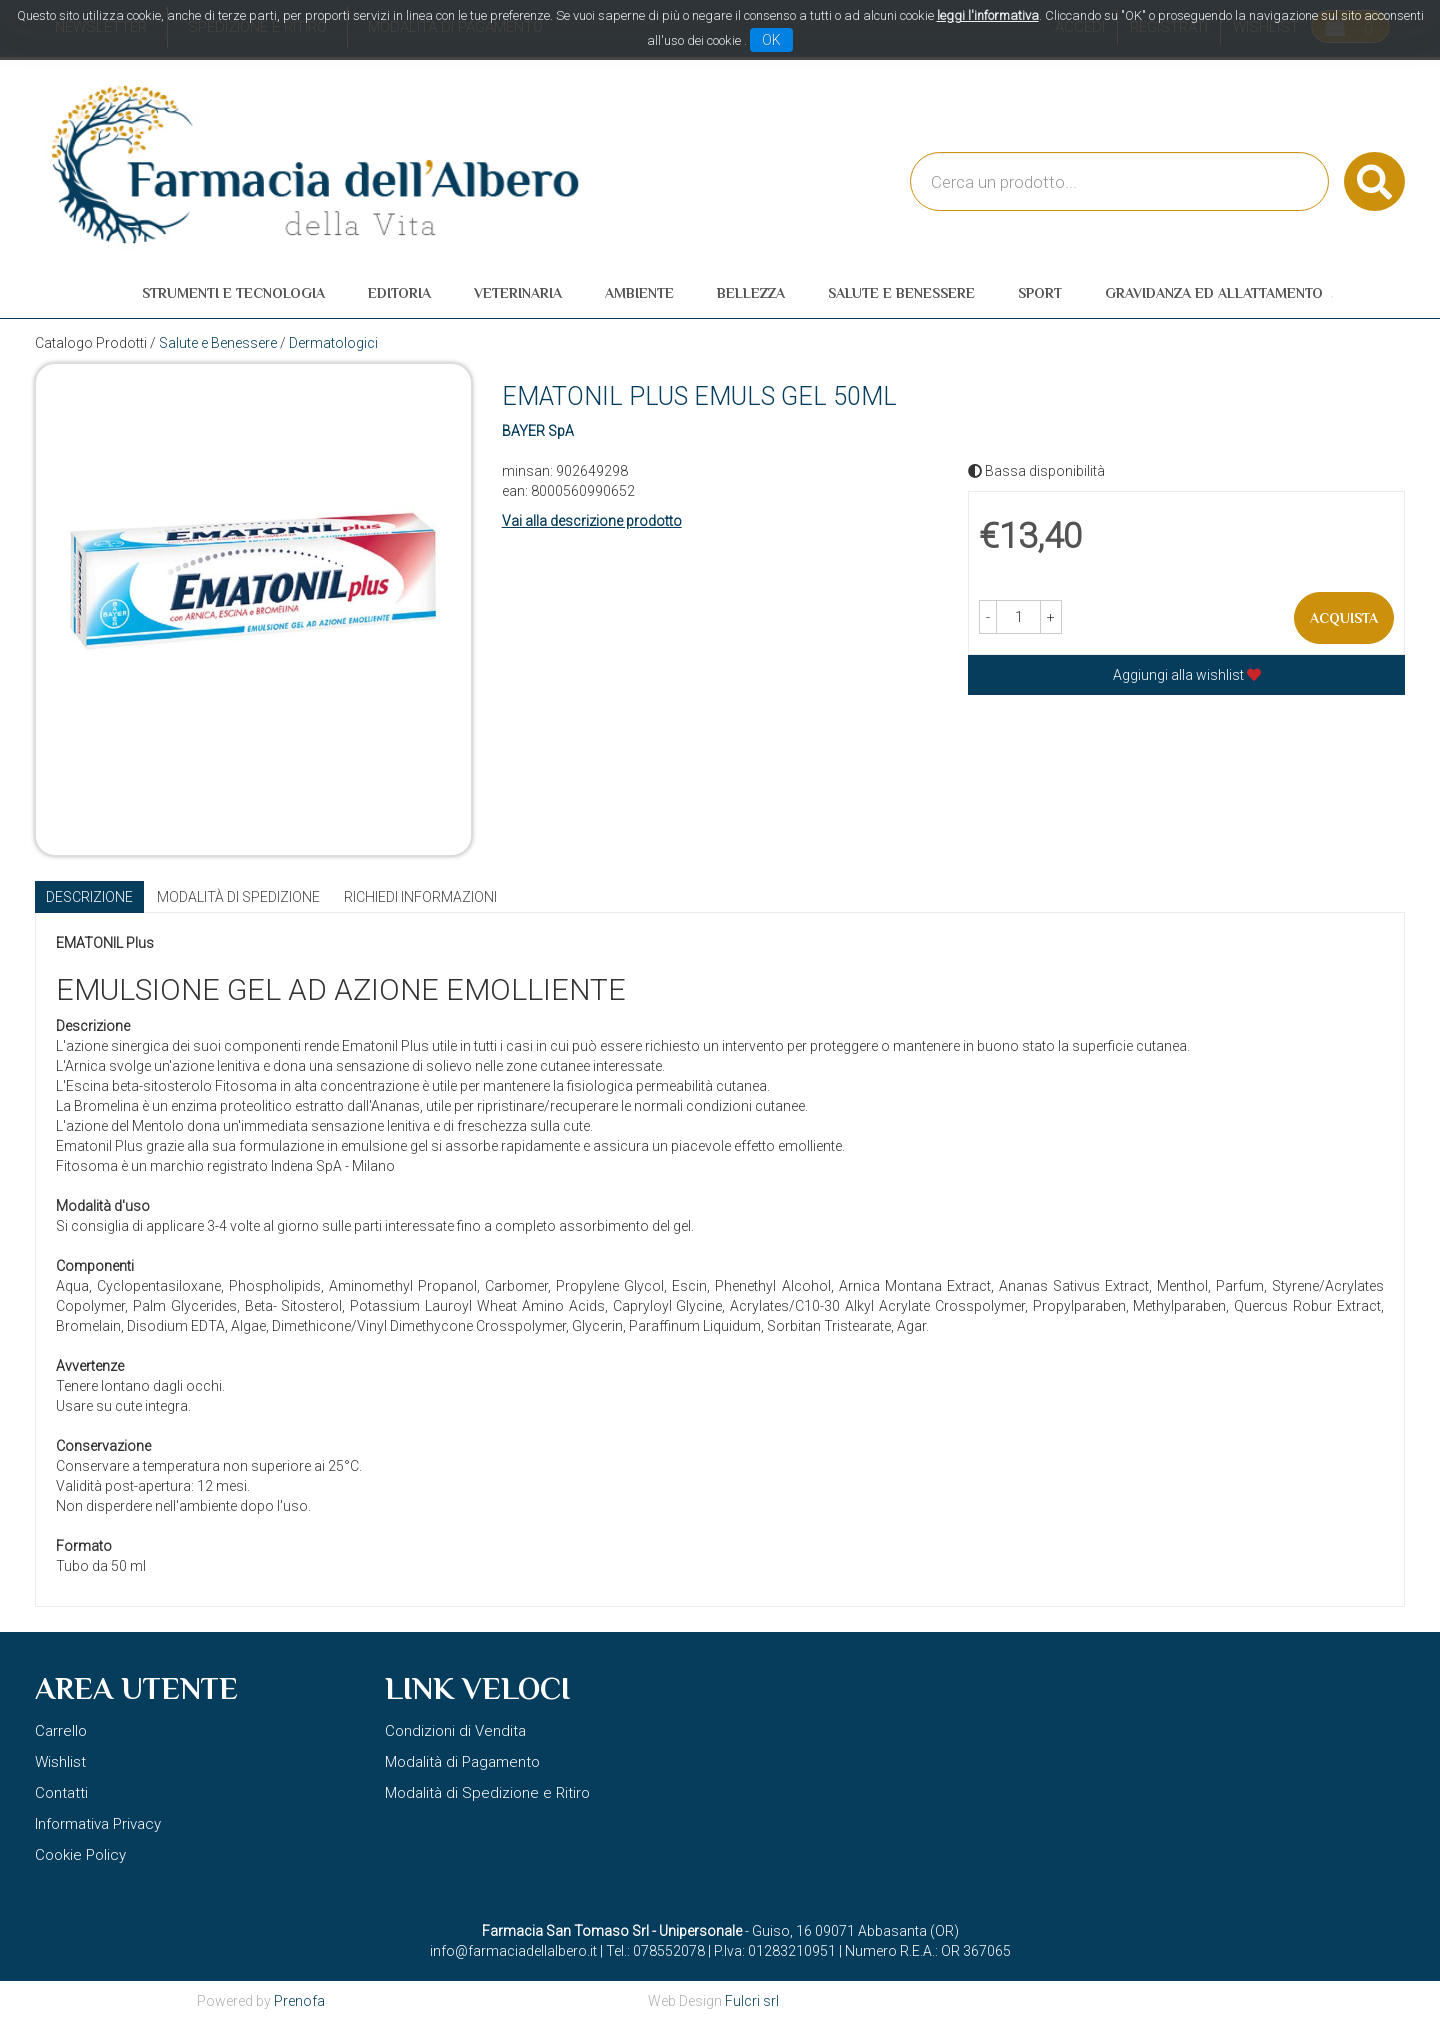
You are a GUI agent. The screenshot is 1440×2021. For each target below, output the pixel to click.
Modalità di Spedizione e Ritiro (487, 1793)
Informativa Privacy (98, 1824)
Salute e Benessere (901, 293)
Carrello (61, 1731)
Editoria (399, 293)
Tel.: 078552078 (655, 1951)
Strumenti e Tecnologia (233, 293)
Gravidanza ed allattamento (1214, 293)
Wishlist (60, 1762)
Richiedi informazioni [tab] (420, 897)
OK (771, 40)
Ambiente (639, 293)
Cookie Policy (80, 1855)
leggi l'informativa (988, 15)
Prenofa (299, 2001)
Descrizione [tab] (89, 897)
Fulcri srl (752, 2001)
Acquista (1344, 618)
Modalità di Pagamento (462, 1762)
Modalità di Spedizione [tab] (238, 897)
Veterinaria (518, 293)
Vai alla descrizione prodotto (592, 521)
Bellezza (751, 293)
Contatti (61, 1793)
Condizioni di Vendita (455, 1731)
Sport (1040, 293)
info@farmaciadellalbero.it (513, 1951)
